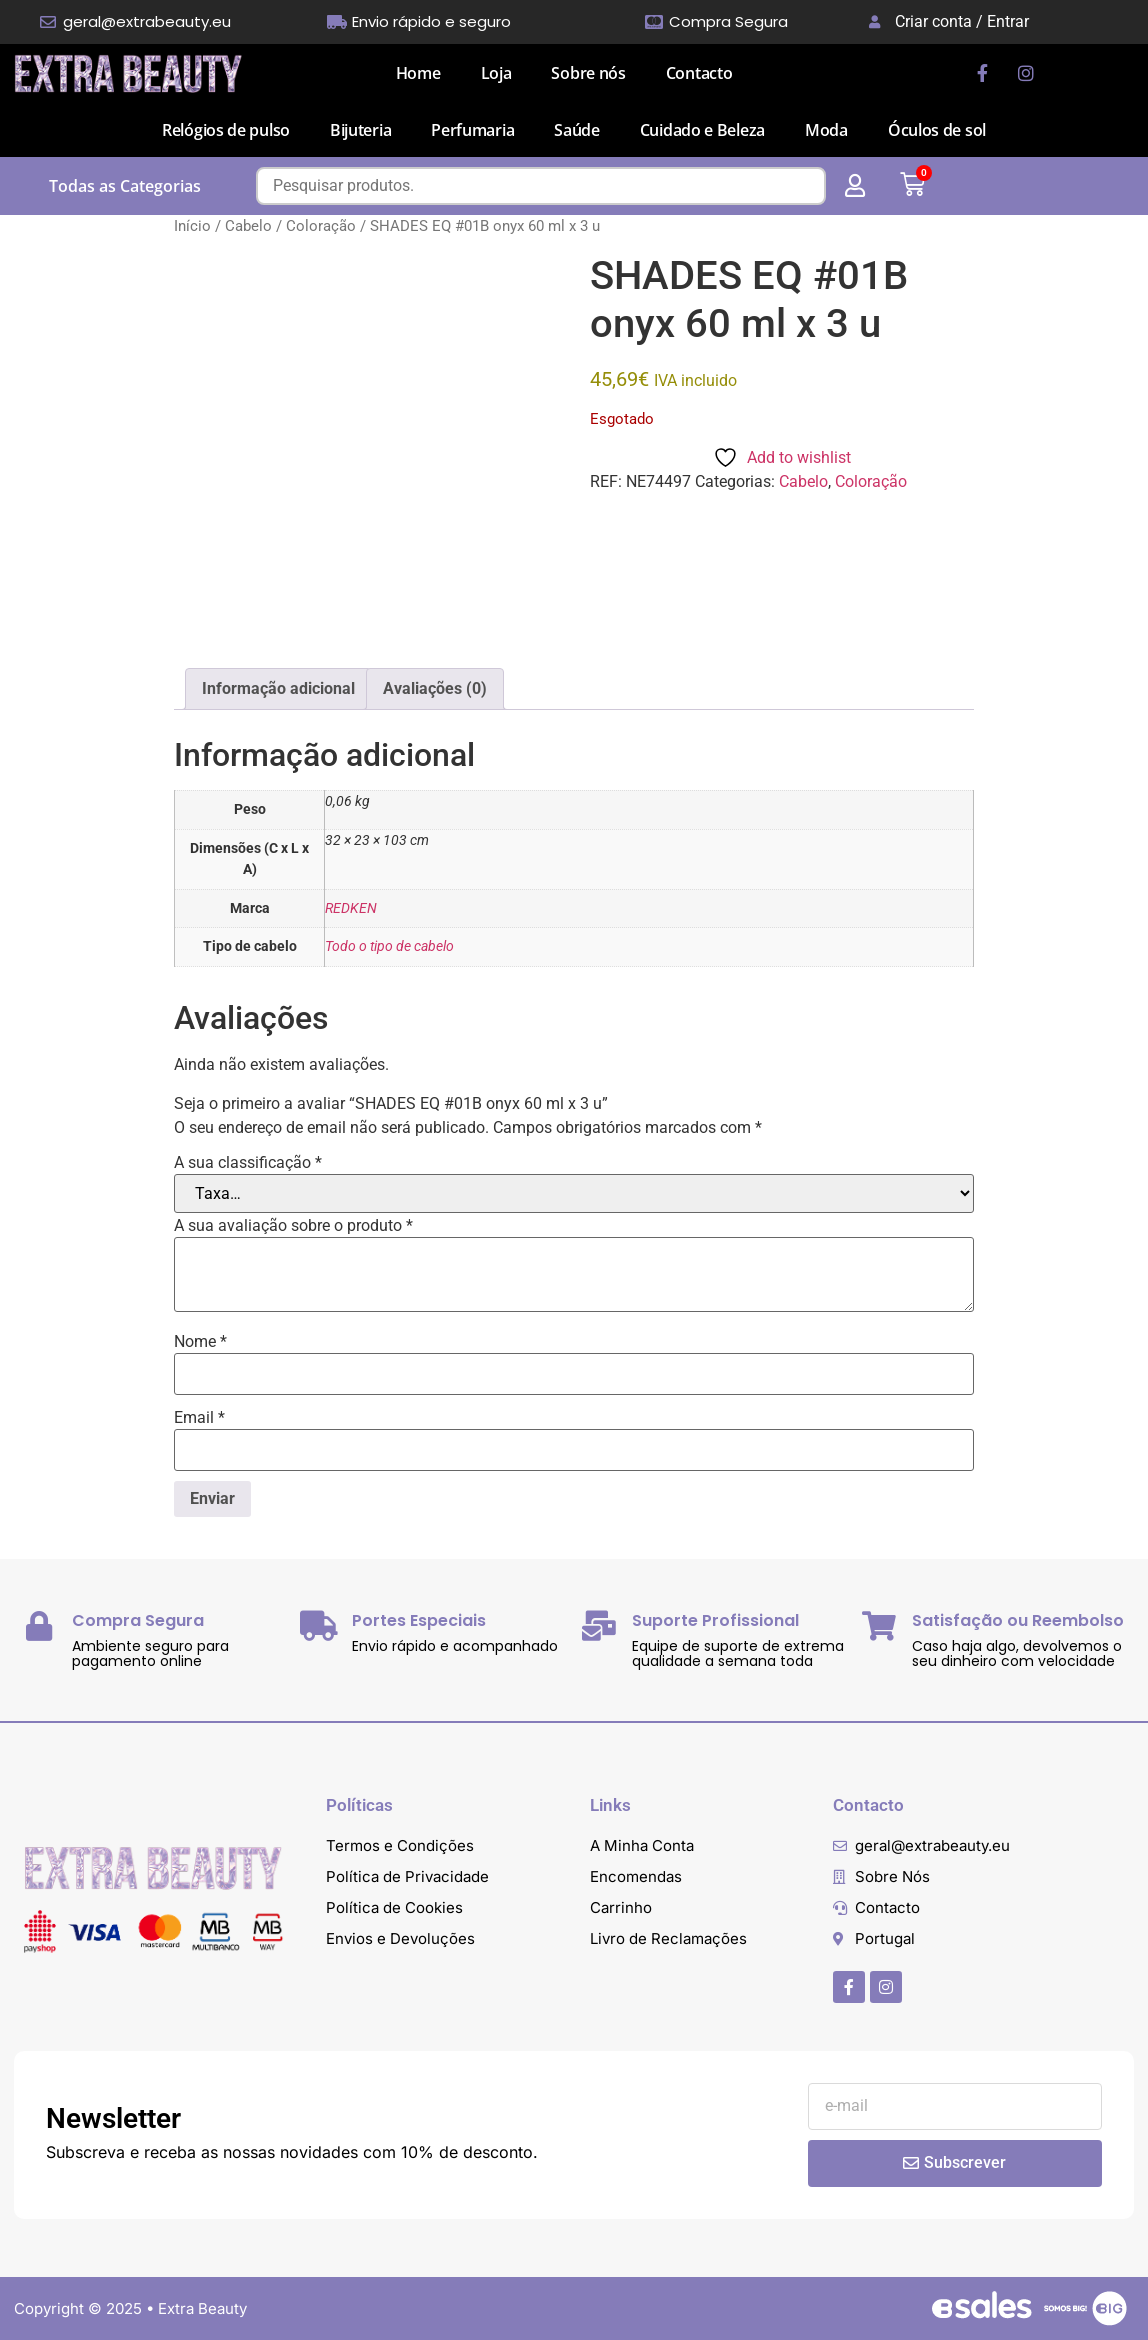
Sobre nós (588, 73)
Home (418, 73)
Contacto (699, 73)
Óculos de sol (937, 130)
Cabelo (248, 226)
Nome (200, 1342)
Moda (826, 130)
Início (192, 226)
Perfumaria (472, 130)
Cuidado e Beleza (702, 130)
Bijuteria (360, 130)
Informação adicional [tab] (278, 688)
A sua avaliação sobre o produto (293, 1226)
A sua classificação (248, 1163)
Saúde (577, 130)
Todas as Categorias (125, 186)
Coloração (321, 226)
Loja (496, 73)
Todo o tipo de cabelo (389, 946)
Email (199, 1418)
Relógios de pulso (226, 130)
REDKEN (351, 908)
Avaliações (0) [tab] (435, 688)
